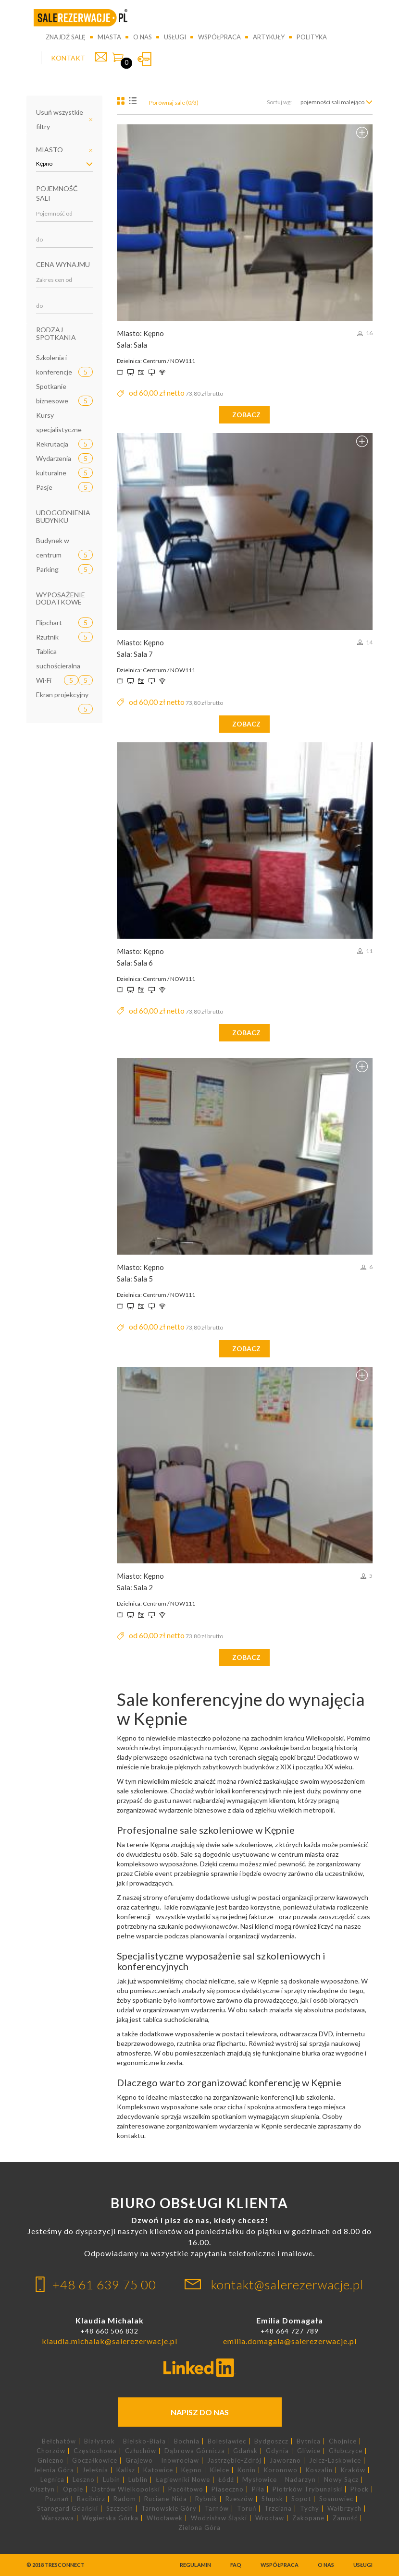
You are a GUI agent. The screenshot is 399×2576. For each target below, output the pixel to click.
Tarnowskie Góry (169, 2508)
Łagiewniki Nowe (183, 2480)
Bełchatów (59, 2441)
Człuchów (140, 2451)
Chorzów (51, 2451)
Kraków (353, 2470)
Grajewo (139, 2460)
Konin (246, 2470)
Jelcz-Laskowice (335, 2460)
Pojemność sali (57, 193)
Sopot (301, 2499)
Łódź (226, 2480)
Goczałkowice (94, 2460)
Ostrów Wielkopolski (125, 2489)
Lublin (138, 2480)
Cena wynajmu (63, 264)
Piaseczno (228, 2489)
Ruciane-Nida (165, 2499)
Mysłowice (259, 2480)
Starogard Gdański (67, 2508)
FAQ (235, 2565)
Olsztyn (42, 2489)
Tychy (309, 2508)
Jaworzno (285, 2460)
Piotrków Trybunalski (307, 2489)
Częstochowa (95, 2451)
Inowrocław (180, 2460)
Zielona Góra (199, 2528)
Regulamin (195, 2565)
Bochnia (187, 2441)
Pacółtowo (185, 2489)
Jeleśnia (95, 2470)
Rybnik (206, 2499)
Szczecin (119, 2508)
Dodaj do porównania (362, 132)
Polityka (312, 37)
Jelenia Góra (53, 2470)
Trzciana (278, 2508)
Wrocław (269, 2518)
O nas (142, 37)
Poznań (57, 2499)
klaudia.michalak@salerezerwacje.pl (109, 2341)
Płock (359, 2489)
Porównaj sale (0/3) (174, 102)
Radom (124, 2499)
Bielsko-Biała (144, 2441)
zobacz (246, 415)
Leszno (84, 2480)
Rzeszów (239, 2499)
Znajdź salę (66, 37)
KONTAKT (68, 58)
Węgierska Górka (110, 2518)
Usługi (175, 37)
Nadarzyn (300, 2480)
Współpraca (219, 37)
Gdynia (277, 2451)
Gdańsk (245, 2451)
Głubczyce (345, 2451)
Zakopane (308, 2518)
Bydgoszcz (271, 2441)
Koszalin (319, 2470)
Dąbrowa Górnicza (194, 2451)
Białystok (99, 2441)
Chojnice (343, 2441)
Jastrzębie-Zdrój (234, 2460)
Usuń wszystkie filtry (59, 119)
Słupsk (272, 2499)
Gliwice (309, 2451)
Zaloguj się (144, 59)
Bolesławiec (227, 2441)
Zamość (345, 2518)
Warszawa (57, 2518)
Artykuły (269, 37)
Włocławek (165, 2518)
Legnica (52, 2480)
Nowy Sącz (341, 2480)
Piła (258, 2489)
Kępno (191, 2470)
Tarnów (217, 2508)
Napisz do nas (200, 2412)
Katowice (158, 2470)
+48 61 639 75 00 (104, 2284)
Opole (73, 2489)
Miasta (109, 37)
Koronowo (281, 2470)
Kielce (219, 2470)
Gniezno (50, 2460)
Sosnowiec (336, 2499)
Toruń (246, 2508)
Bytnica (309, 2441)
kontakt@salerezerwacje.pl (287, 2284)
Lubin (111, 2480)
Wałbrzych (344, 2508)
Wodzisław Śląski (219, 2518)
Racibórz (91, 2499)
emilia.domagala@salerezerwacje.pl (290, 2341)
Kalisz (125, 2470)
